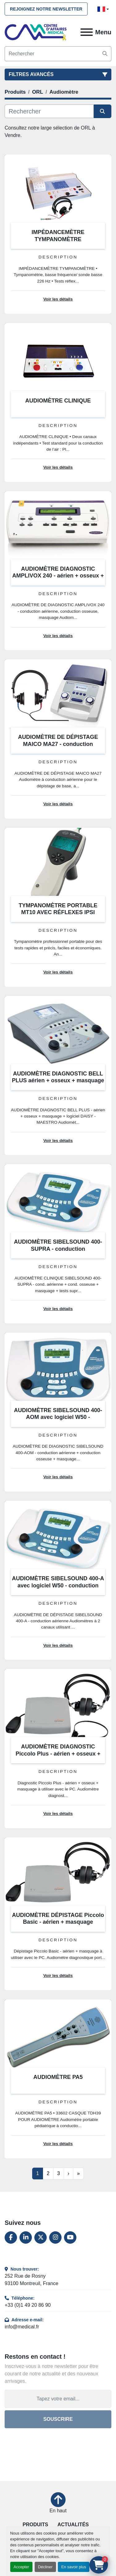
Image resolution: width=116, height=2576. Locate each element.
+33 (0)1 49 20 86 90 (28, 2305)
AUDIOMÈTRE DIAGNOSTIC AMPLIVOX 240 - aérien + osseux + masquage (58, 576)
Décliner (45, 2567)
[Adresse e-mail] (58, 2399)
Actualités (73, 2524)
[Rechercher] (49, 111)
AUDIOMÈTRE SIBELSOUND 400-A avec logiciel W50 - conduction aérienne (58, 1585)
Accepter (21, 2567)
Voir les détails (58, 299)
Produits (35, 2524)
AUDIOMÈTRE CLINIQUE (58, 401)
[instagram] (55, 2237)
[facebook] (11, 2237)
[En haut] (58, 2503)
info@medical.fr (22, 2326)
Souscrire (58, 2419)
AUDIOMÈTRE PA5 (58, 2077)
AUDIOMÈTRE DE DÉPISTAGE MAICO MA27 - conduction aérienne (58, 744)
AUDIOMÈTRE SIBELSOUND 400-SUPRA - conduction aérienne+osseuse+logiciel (58, 1249)
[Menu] (86, 32)
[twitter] (40, 2237)
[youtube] (70, 2237)
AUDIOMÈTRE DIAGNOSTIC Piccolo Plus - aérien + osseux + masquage (57, 1754)
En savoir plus (73, 2567)
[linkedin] (25, 2237)
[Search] (58, 53)
